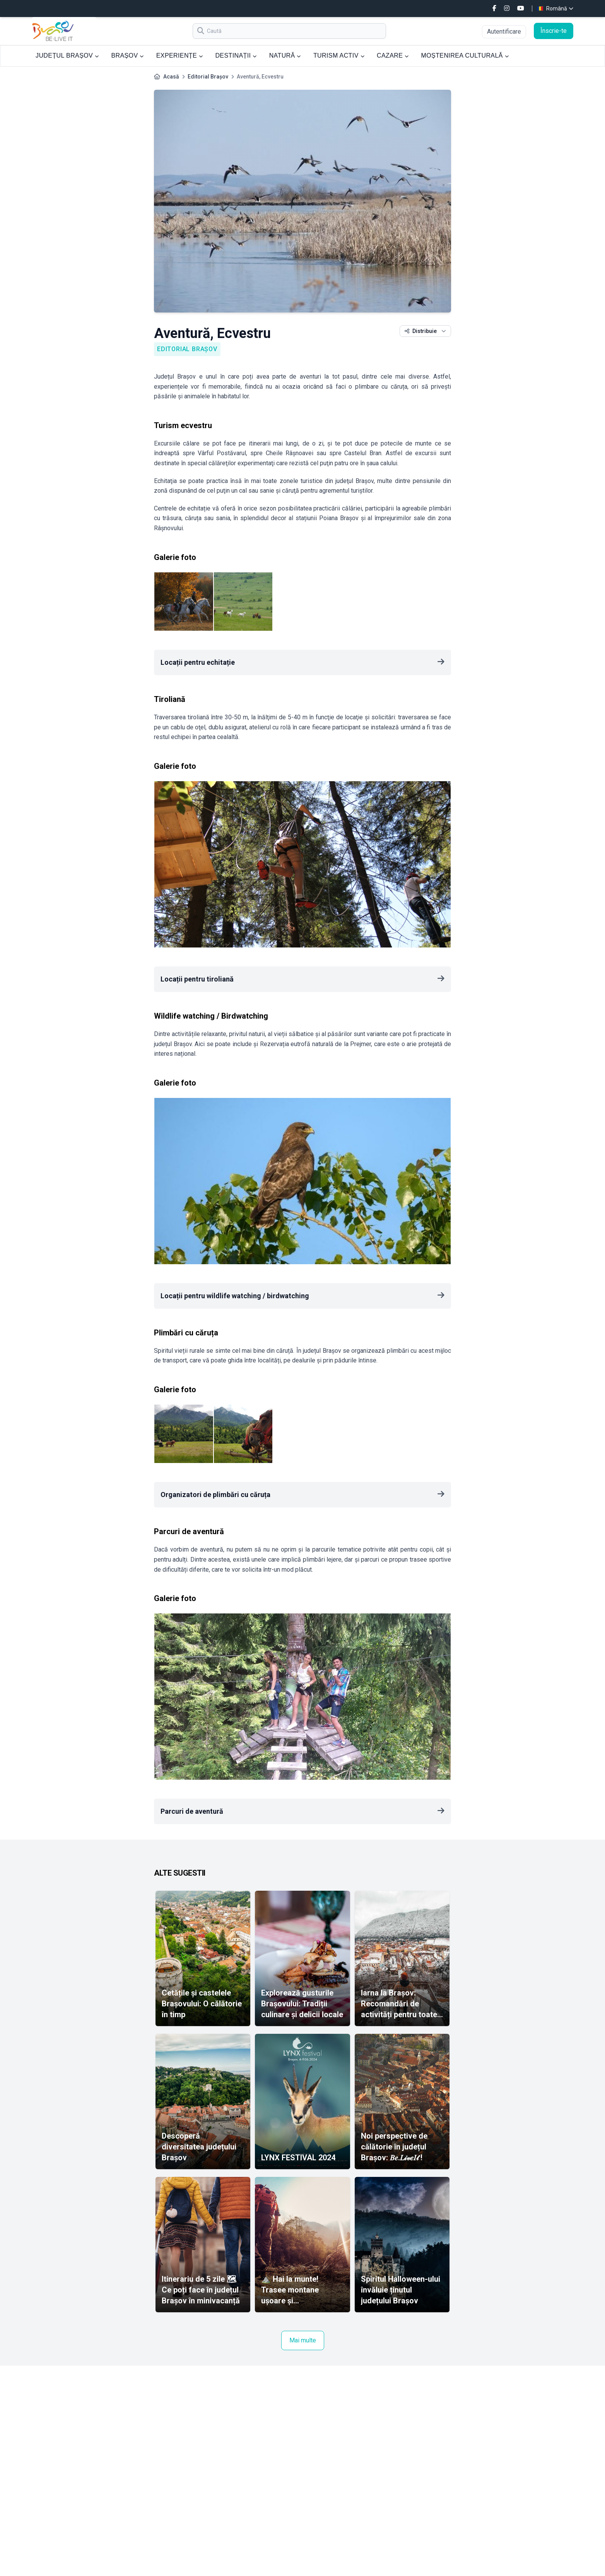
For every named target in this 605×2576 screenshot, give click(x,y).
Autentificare (504, 31)
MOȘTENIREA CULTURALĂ (465, 55)
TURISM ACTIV (338, 55)
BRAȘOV (127, 55)
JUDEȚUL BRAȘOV (67, 55)
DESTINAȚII (235, 55)
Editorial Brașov (208, 76)
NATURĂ (285, 55)
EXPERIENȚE (179, 55)
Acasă (171, 76)
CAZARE (393, 55)
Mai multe (302, 2340)
